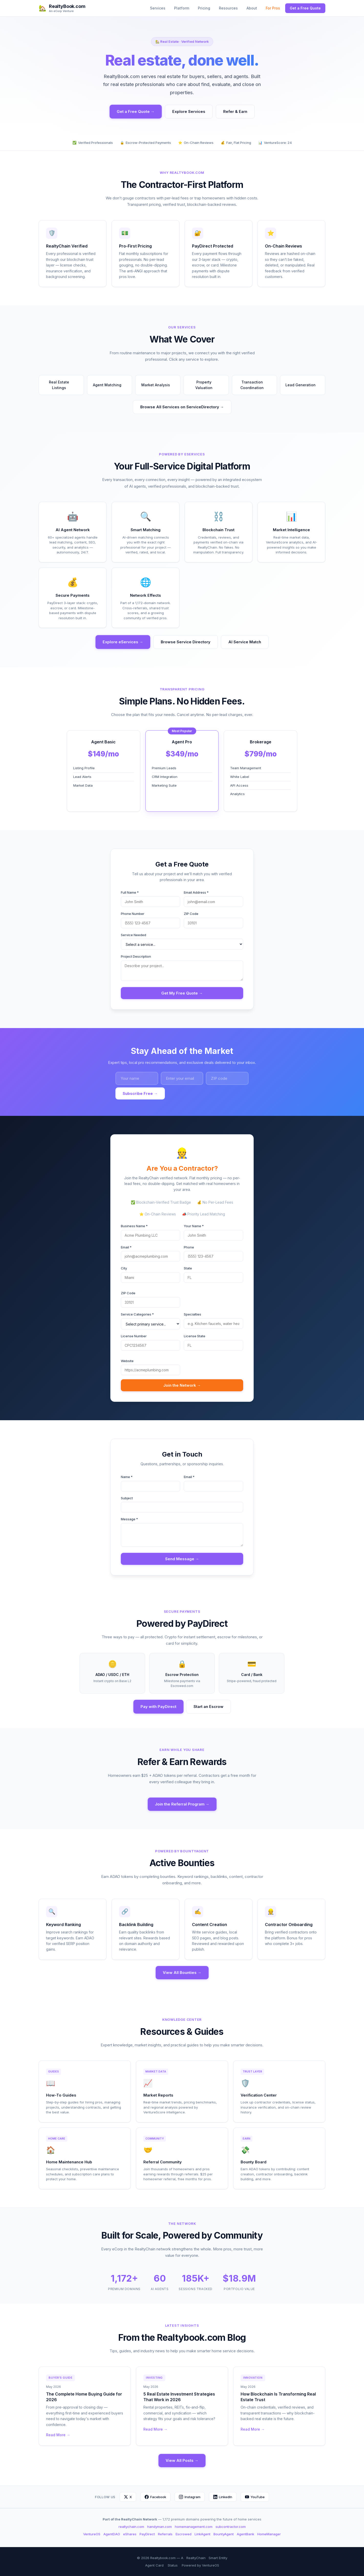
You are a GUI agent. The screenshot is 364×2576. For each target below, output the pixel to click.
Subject (127, 1498)
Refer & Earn (235, 111)
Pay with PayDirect (158, 1706)
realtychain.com (131, 2527)
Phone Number (132, 914)
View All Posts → (182, 2460)
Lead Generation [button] (302, 384)
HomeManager (269, 2534)
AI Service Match (244, 641)
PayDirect (147, 2534)
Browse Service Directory (185, 641)
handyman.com (159, 2527)
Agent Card (154, 2565)
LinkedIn (222, 2497)
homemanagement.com (193, 2527)
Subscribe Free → (140, 1093)
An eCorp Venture (61, 11)
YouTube (255, 2497)
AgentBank (245, 2534)
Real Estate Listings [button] (64, 385)
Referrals (165, 2534)
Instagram (189, 2497)
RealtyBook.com (67, 6)
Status (173, 2565)
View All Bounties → (182, 1972)
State (188, 1268)
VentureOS (91, 2534)
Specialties (192, 1314)
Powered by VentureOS (200, 2565)
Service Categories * (137, 1314)
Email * (126, 1247)
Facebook (155, 2497)
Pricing (204, 8)
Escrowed (183, 2534)
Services (157, 8)
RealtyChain (196, 2558)
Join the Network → (182, 1385)
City (124, 1268)
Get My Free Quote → (182, 993)
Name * (127, 1477)
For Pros (273, 8)
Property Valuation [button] (209, 385)
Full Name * (130, 892)
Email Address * (196, 892)
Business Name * (134, 1226)
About (252, 8)
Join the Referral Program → (182, 1804)
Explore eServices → (123, 641)
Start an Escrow (208, 1706)
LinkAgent (202, 2534)
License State (194, 1336)
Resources (228, 8)
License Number (134, 1336)
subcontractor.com (231, 2527)
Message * (129, 1519)
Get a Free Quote (305, 8)
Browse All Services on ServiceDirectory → (182, 406)
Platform (181, 8)
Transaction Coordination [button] (256, 385)
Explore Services (188, 111)
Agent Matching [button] (109, 384)
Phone (189, 1247)
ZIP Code (191, 914)
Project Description (136, 956)
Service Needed (133, 935)
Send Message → (182, 1558)
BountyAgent (223, 2534)
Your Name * (194, 1226)
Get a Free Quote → (136, 111)
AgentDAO (111, 2534)
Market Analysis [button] (158, 384)
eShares (129, 2534)
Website (127, 1361)
